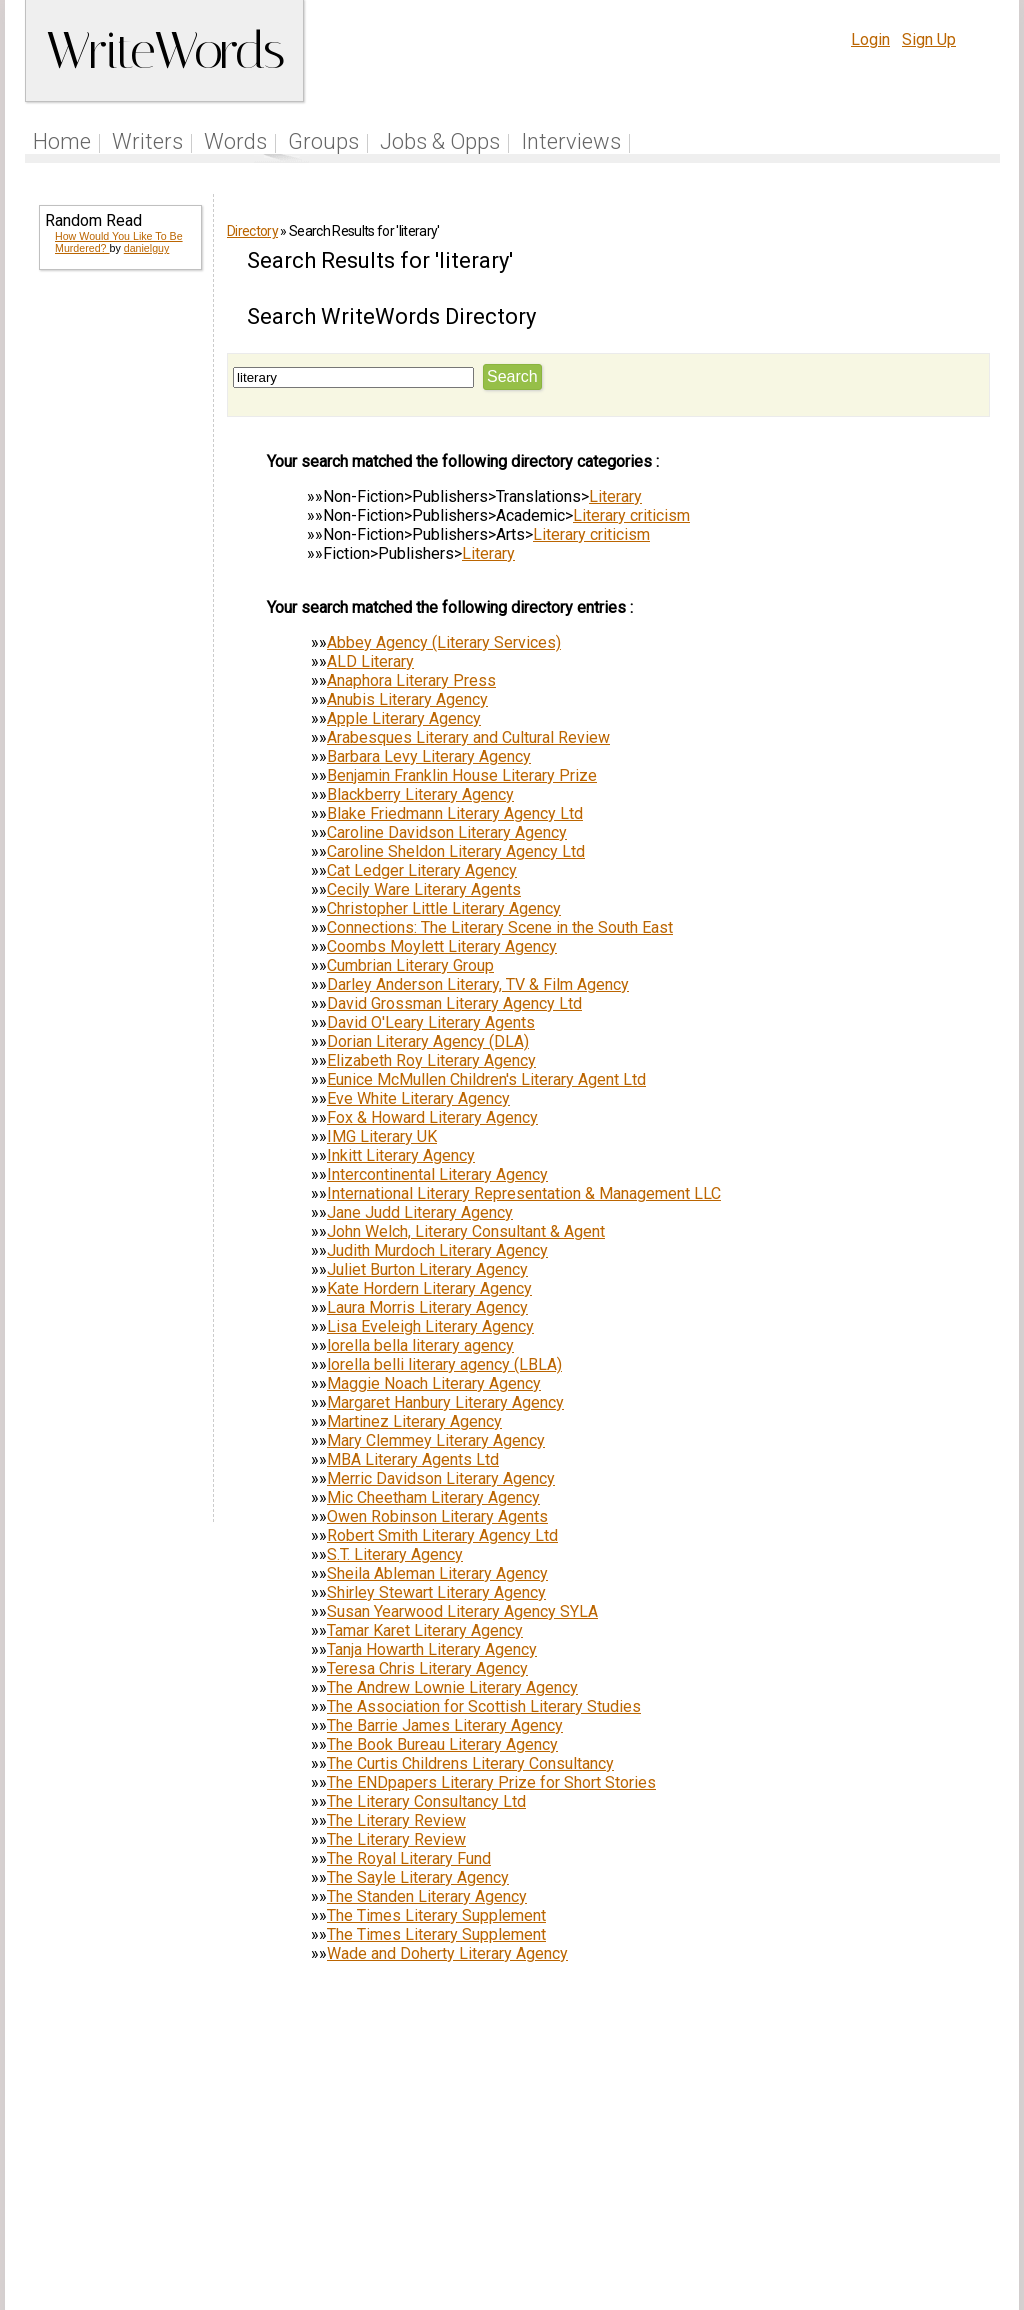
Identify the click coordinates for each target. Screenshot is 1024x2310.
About (898, 2184)
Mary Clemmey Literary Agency (436, 1440)
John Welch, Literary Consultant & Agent (466, 1231)
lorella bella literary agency (420, 1345)
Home (62, 141)
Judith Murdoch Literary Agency (437, 1250)
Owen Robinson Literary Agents (437, 1516)
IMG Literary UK (382, 1136)
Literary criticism (631, 515)
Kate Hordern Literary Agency (429, 1288)
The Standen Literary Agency (427, 1896)
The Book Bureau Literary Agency (442, 1744)
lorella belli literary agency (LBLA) (444, 1364)
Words (235, 141)
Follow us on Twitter (460, 2184)
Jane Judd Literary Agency (420, 1212)
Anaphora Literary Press (411, 680)
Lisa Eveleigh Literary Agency (430, 1326)
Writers (147, 141)
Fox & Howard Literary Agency (432, 1117)
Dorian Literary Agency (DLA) (428, 1041)
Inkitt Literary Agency (401, 1155)
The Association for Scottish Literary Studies (484, 1706)
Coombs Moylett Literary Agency (442, 946)
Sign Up (929, 39)
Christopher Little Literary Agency (444, 908)
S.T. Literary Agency (395, 1554)
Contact (958, 2184)
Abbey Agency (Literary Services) (444, 642)
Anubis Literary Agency (407, 699)
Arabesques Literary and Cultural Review (468, 737)
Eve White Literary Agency (418, 1098)
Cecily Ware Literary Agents (424, 889)
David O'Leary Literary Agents (431, 1022)
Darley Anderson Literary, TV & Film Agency (478, 984)
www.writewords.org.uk (683, 2222)
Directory (252, 231)
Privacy (835, 2184)
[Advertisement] (119, 592)
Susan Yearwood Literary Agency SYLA (462, 1611)
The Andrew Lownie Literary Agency (452, 1687)
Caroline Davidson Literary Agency (447, 832)
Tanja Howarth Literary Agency (432, 1649)
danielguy (147, 248)
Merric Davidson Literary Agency (441, 1478)
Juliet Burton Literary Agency (427, 1269)
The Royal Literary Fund (409, 1858)
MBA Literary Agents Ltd (413, 1459)
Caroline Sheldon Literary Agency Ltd (456, 851)
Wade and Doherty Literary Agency (447, 1953)
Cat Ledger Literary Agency (422, 870)
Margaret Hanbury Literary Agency (445, 1402)
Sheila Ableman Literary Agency (437, 1573)
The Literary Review (396, 1820)
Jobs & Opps (440, 141)
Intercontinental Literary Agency (437, 1174)
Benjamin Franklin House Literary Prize (462, 775)
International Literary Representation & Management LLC (524, 1193)
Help (714, 2184)
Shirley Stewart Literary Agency (436, 1592)
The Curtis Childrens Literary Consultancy (470, 1763)
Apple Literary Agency (404, 718)
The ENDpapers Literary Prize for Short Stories (491, 1782)
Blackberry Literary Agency (420, 794)
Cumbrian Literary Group (410, 965)
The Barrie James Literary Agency (445, 1725)
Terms (770, 2184)
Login (870, 39)
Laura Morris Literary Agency (427, 1307)
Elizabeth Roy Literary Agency (431, 1060)
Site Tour (650, 2184)
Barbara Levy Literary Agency (429, 756)
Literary (615, 496)
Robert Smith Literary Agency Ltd (442, 1535)
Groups (323, 141)
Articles (575, 2184)
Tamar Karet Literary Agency (425, 1630)
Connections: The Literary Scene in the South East (500, 927)
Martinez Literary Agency (414, 1421)
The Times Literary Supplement (436, 1915)
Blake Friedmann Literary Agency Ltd (455, 813)
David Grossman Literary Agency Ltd (454, 1003)
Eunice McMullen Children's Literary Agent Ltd (486, 1079)
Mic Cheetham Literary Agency (433, 1497)
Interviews (571, 141)
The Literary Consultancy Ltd (426, 1801)
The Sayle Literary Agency (418, 1877)
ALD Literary (370, 661)
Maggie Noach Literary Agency (434, 1383)
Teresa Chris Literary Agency (427, 1668)
